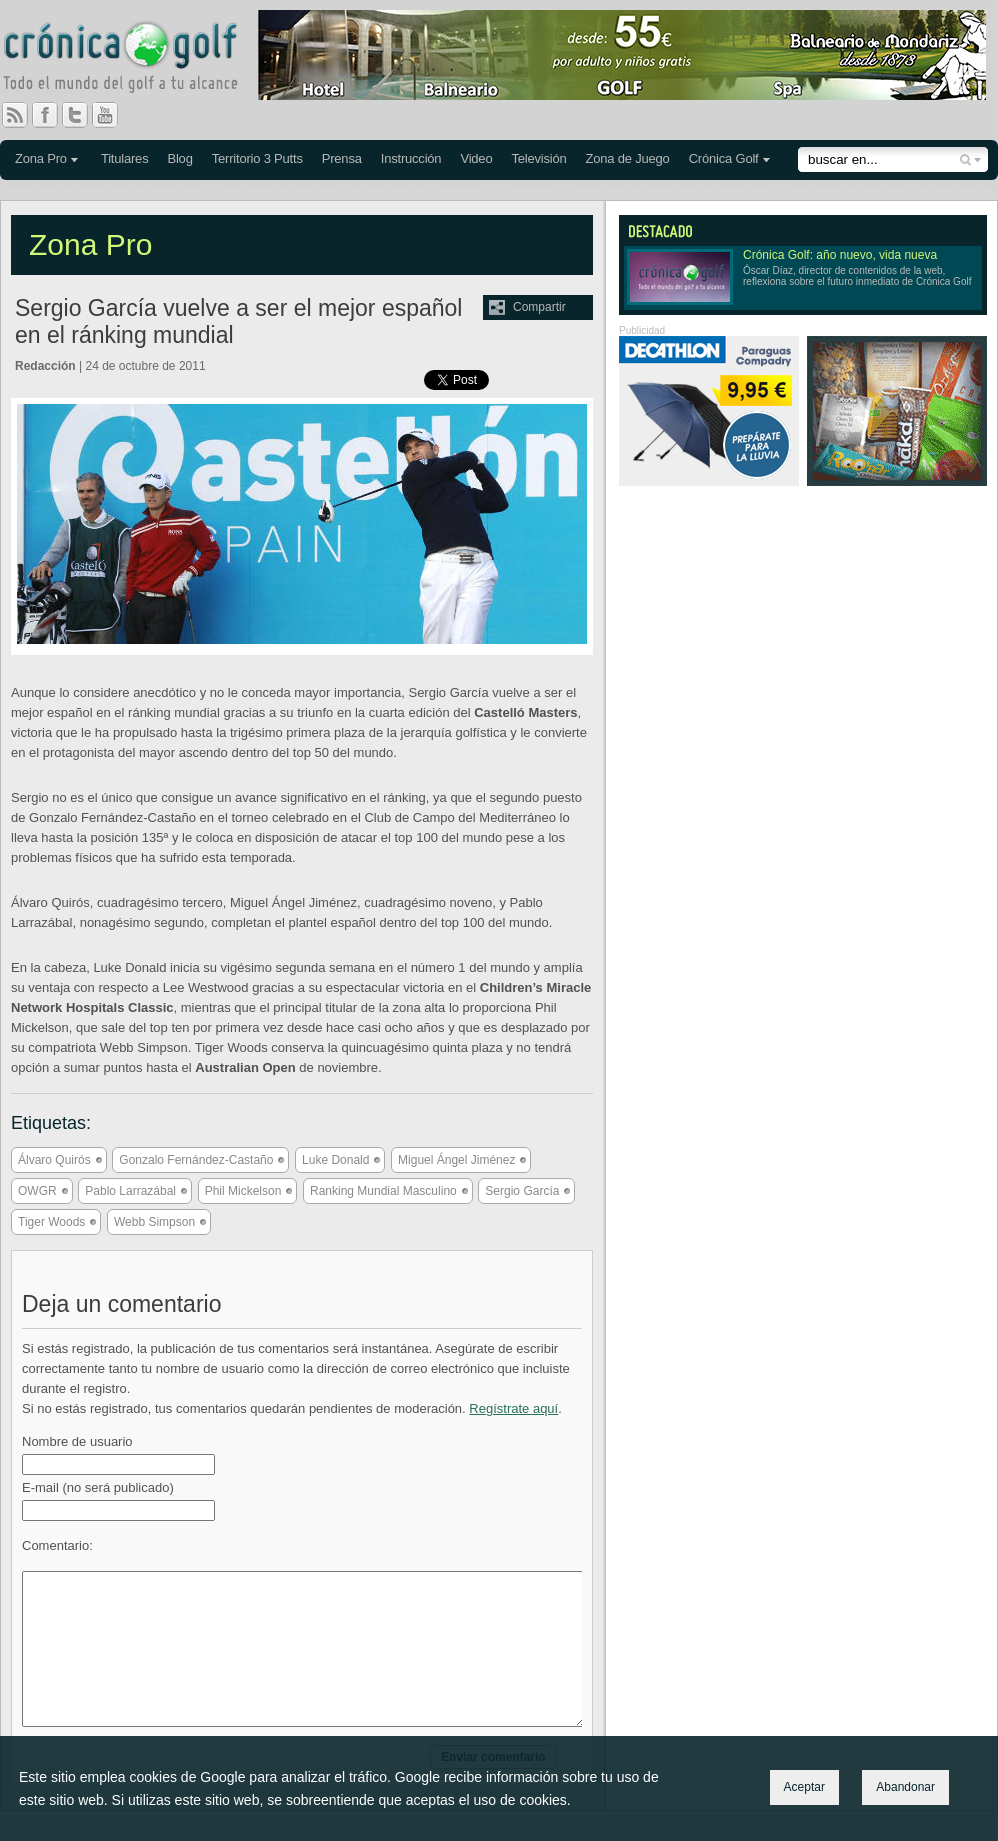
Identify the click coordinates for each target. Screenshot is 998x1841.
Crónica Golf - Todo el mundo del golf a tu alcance (135, 60)
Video (476, 158)
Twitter (83, 115)
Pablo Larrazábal (130, 1191)
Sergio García (522, 1191)
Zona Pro (41, 158)
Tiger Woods (51, 1222)
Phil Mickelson (243, 1191)
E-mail (98, 1487)
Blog (179, 158)
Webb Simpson (154, 1222)
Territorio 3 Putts (257, 158)
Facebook (53, 115)
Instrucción (411, 158)
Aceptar (804, 1787)
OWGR (37, 1191)
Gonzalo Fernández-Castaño (196, 1160)
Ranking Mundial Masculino (383, 1191)
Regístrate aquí (513, 1408)
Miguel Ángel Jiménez (456, 1160)
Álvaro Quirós (54, 1160)
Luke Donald (335, 1160)
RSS (15, 115)
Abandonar (905, 1787)
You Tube (113, 115)
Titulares (125, 158)
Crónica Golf (724, 158)
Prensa (342, 158)
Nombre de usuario (77, 1441)
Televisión (538, 158)
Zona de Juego (628, 158)
